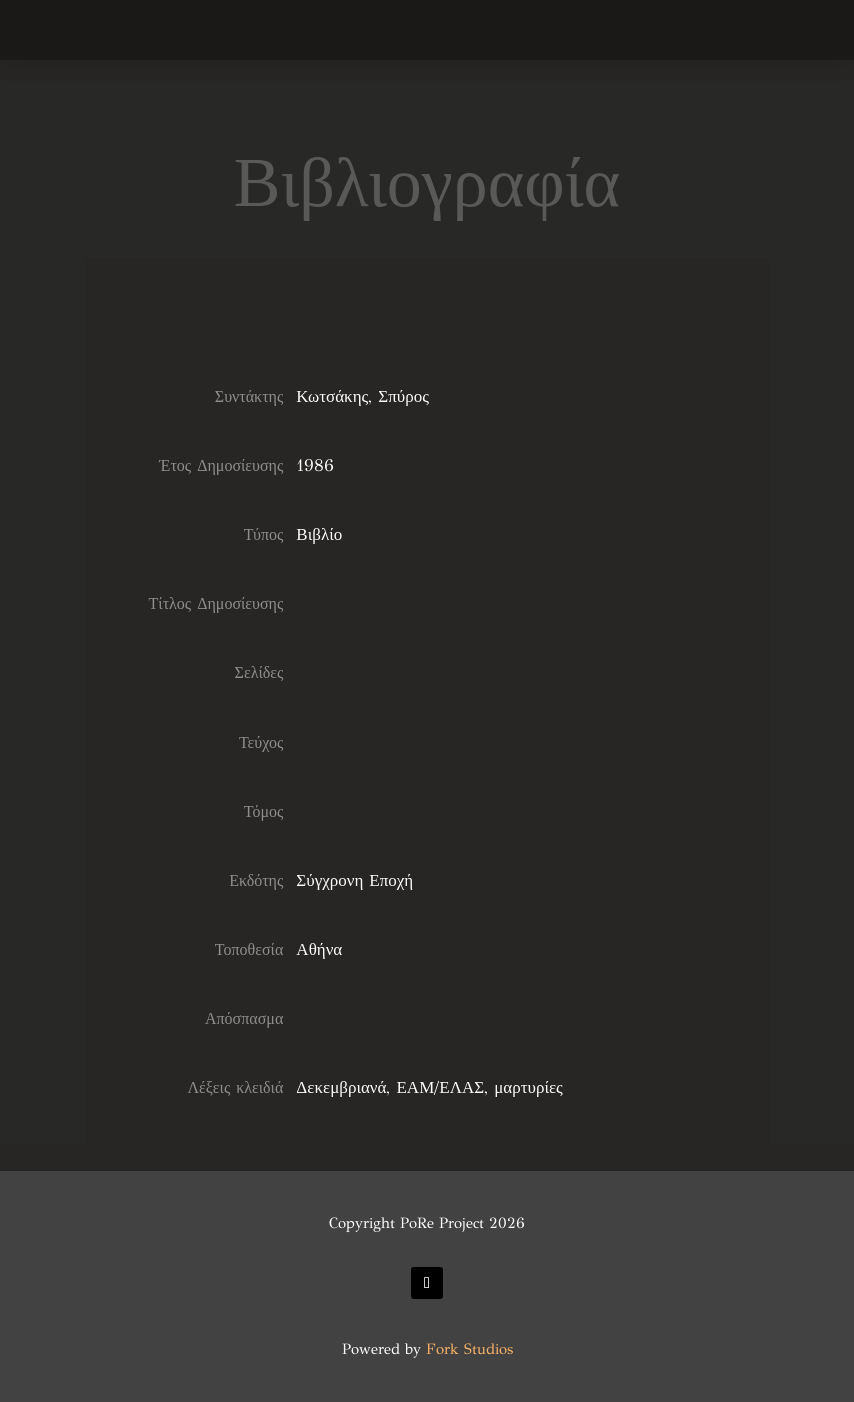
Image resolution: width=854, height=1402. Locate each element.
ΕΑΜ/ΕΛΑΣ (440, 1087)
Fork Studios (469, 1349)
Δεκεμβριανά (341, 1087)
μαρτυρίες (528, 1087)
